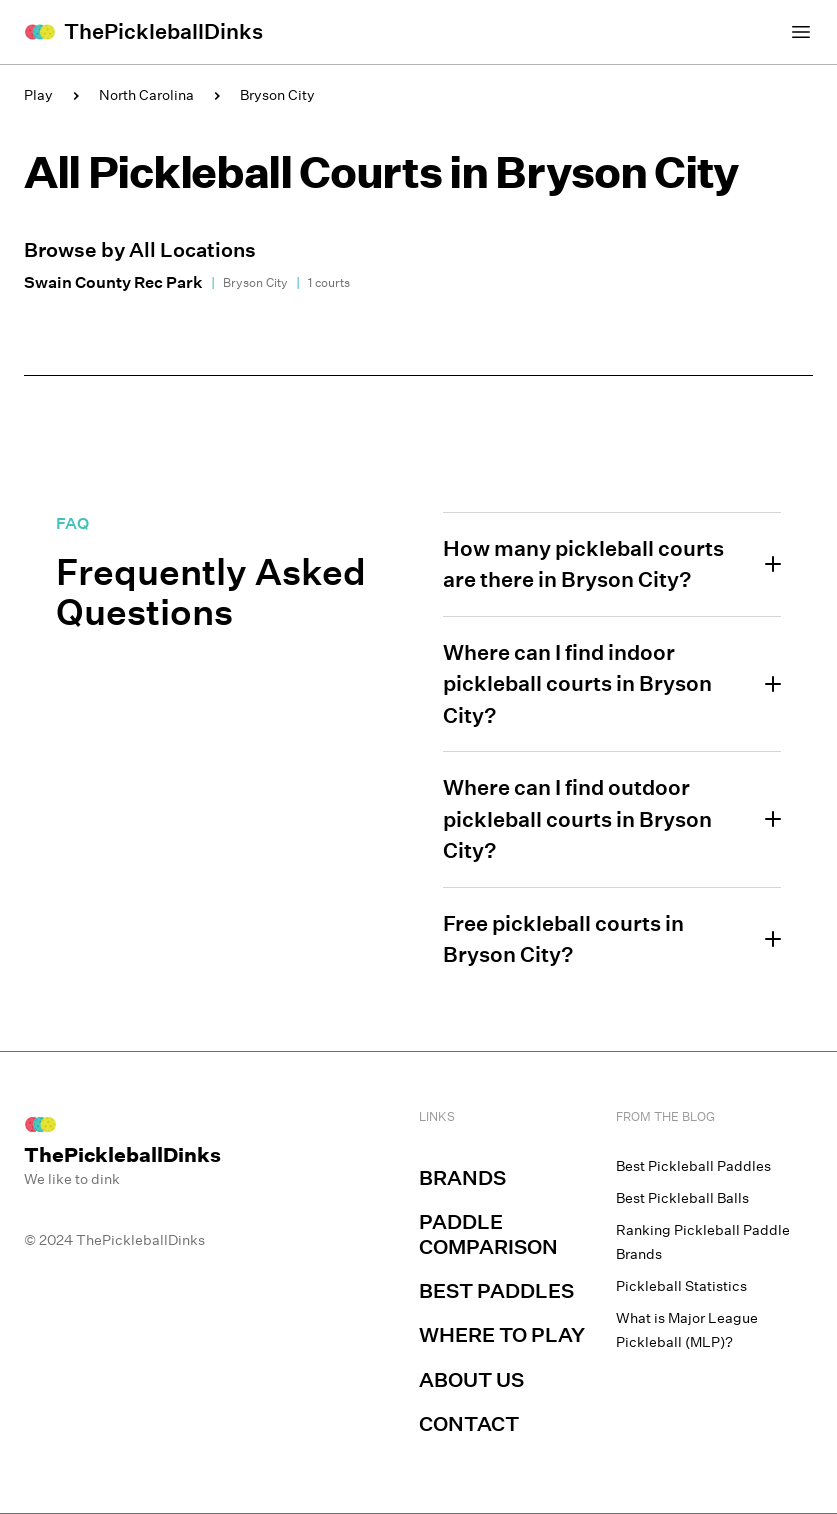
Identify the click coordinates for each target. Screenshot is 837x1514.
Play (38, 95)
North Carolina (146, 95)
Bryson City (277, 95)
